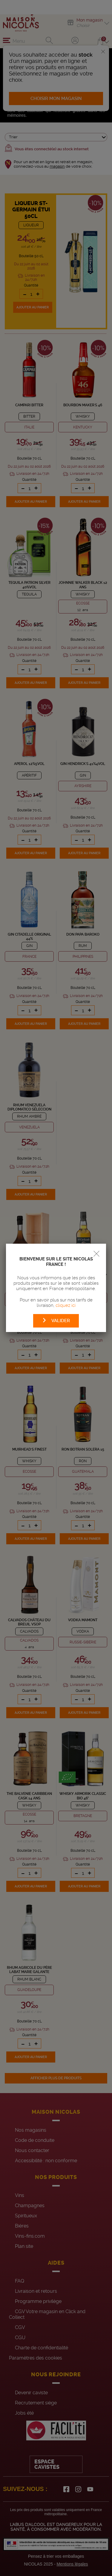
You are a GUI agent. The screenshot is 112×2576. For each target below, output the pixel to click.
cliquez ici (66, 1305)
